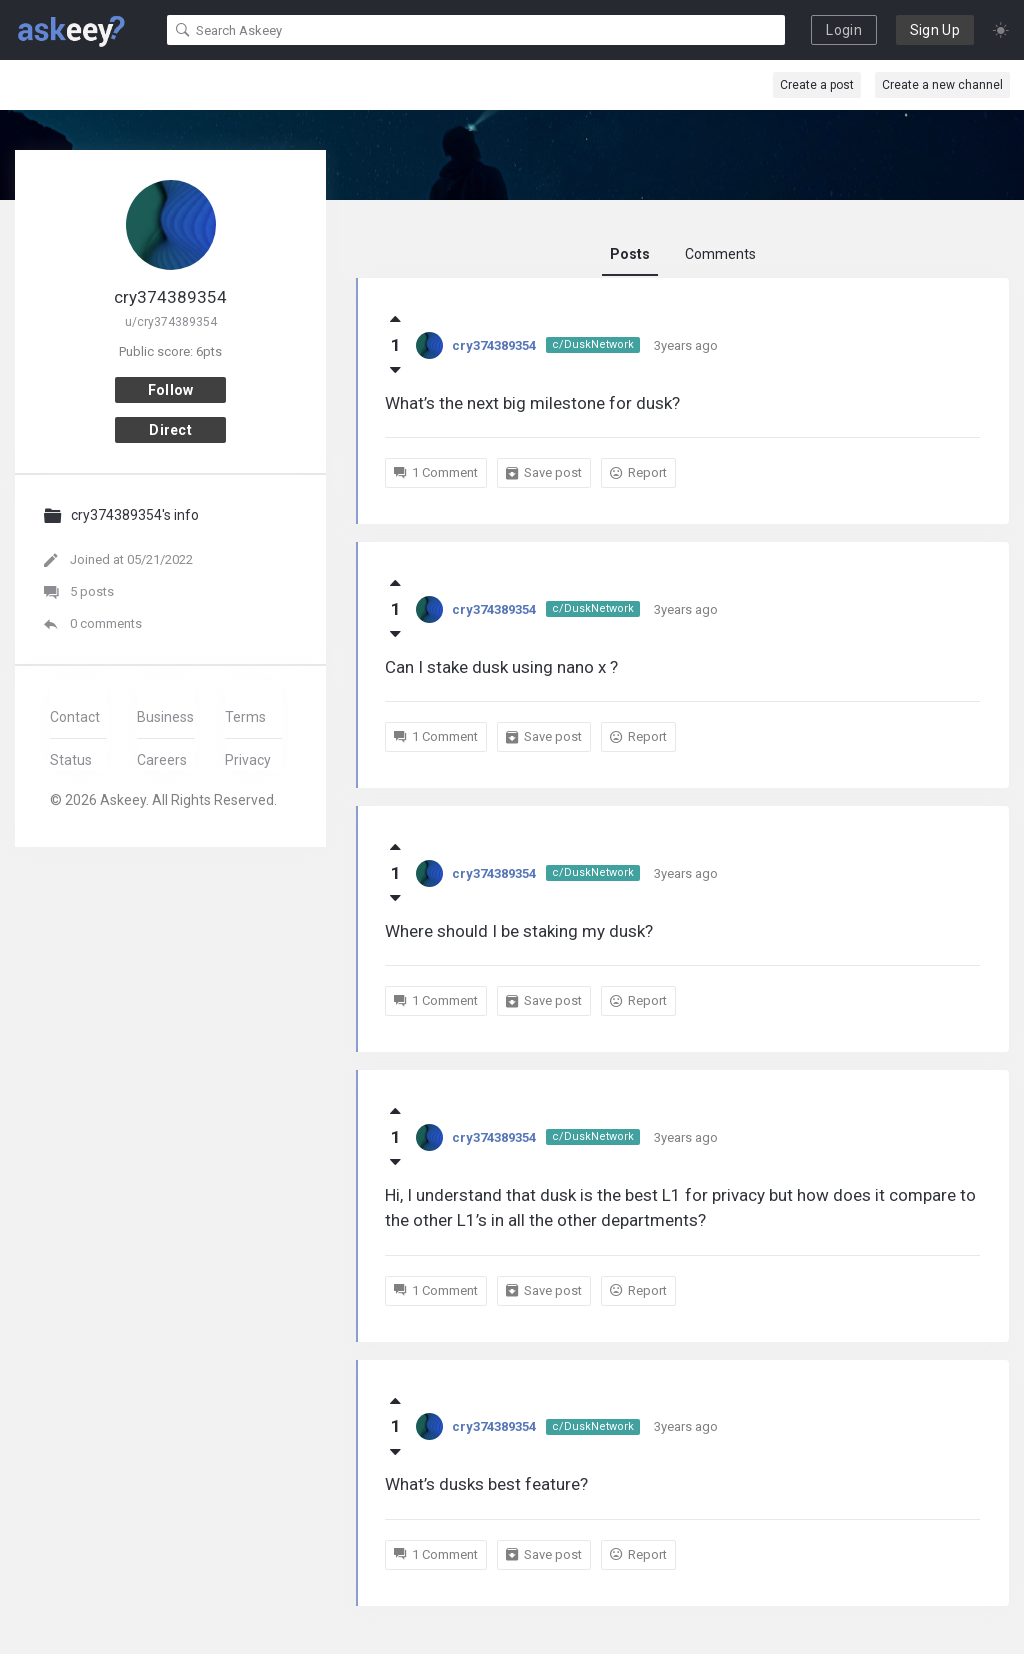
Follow (171, 390)
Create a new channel (942, 85)
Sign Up (935, 30)
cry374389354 (494, 345)
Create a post (817, 85)
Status (71, 760)
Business (165, 717)
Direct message (171, 432)
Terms (245, 717)
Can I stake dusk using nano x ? (501, 667)
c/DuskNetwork (593, 344)
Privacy (248, 760)
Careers (162, 760)
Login (844, 30)
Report (638, 473)
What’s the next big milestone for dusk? (532, 403)
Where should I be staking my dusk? (519, 931)
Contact (75, 717)
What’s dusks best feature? (486, 1484)
